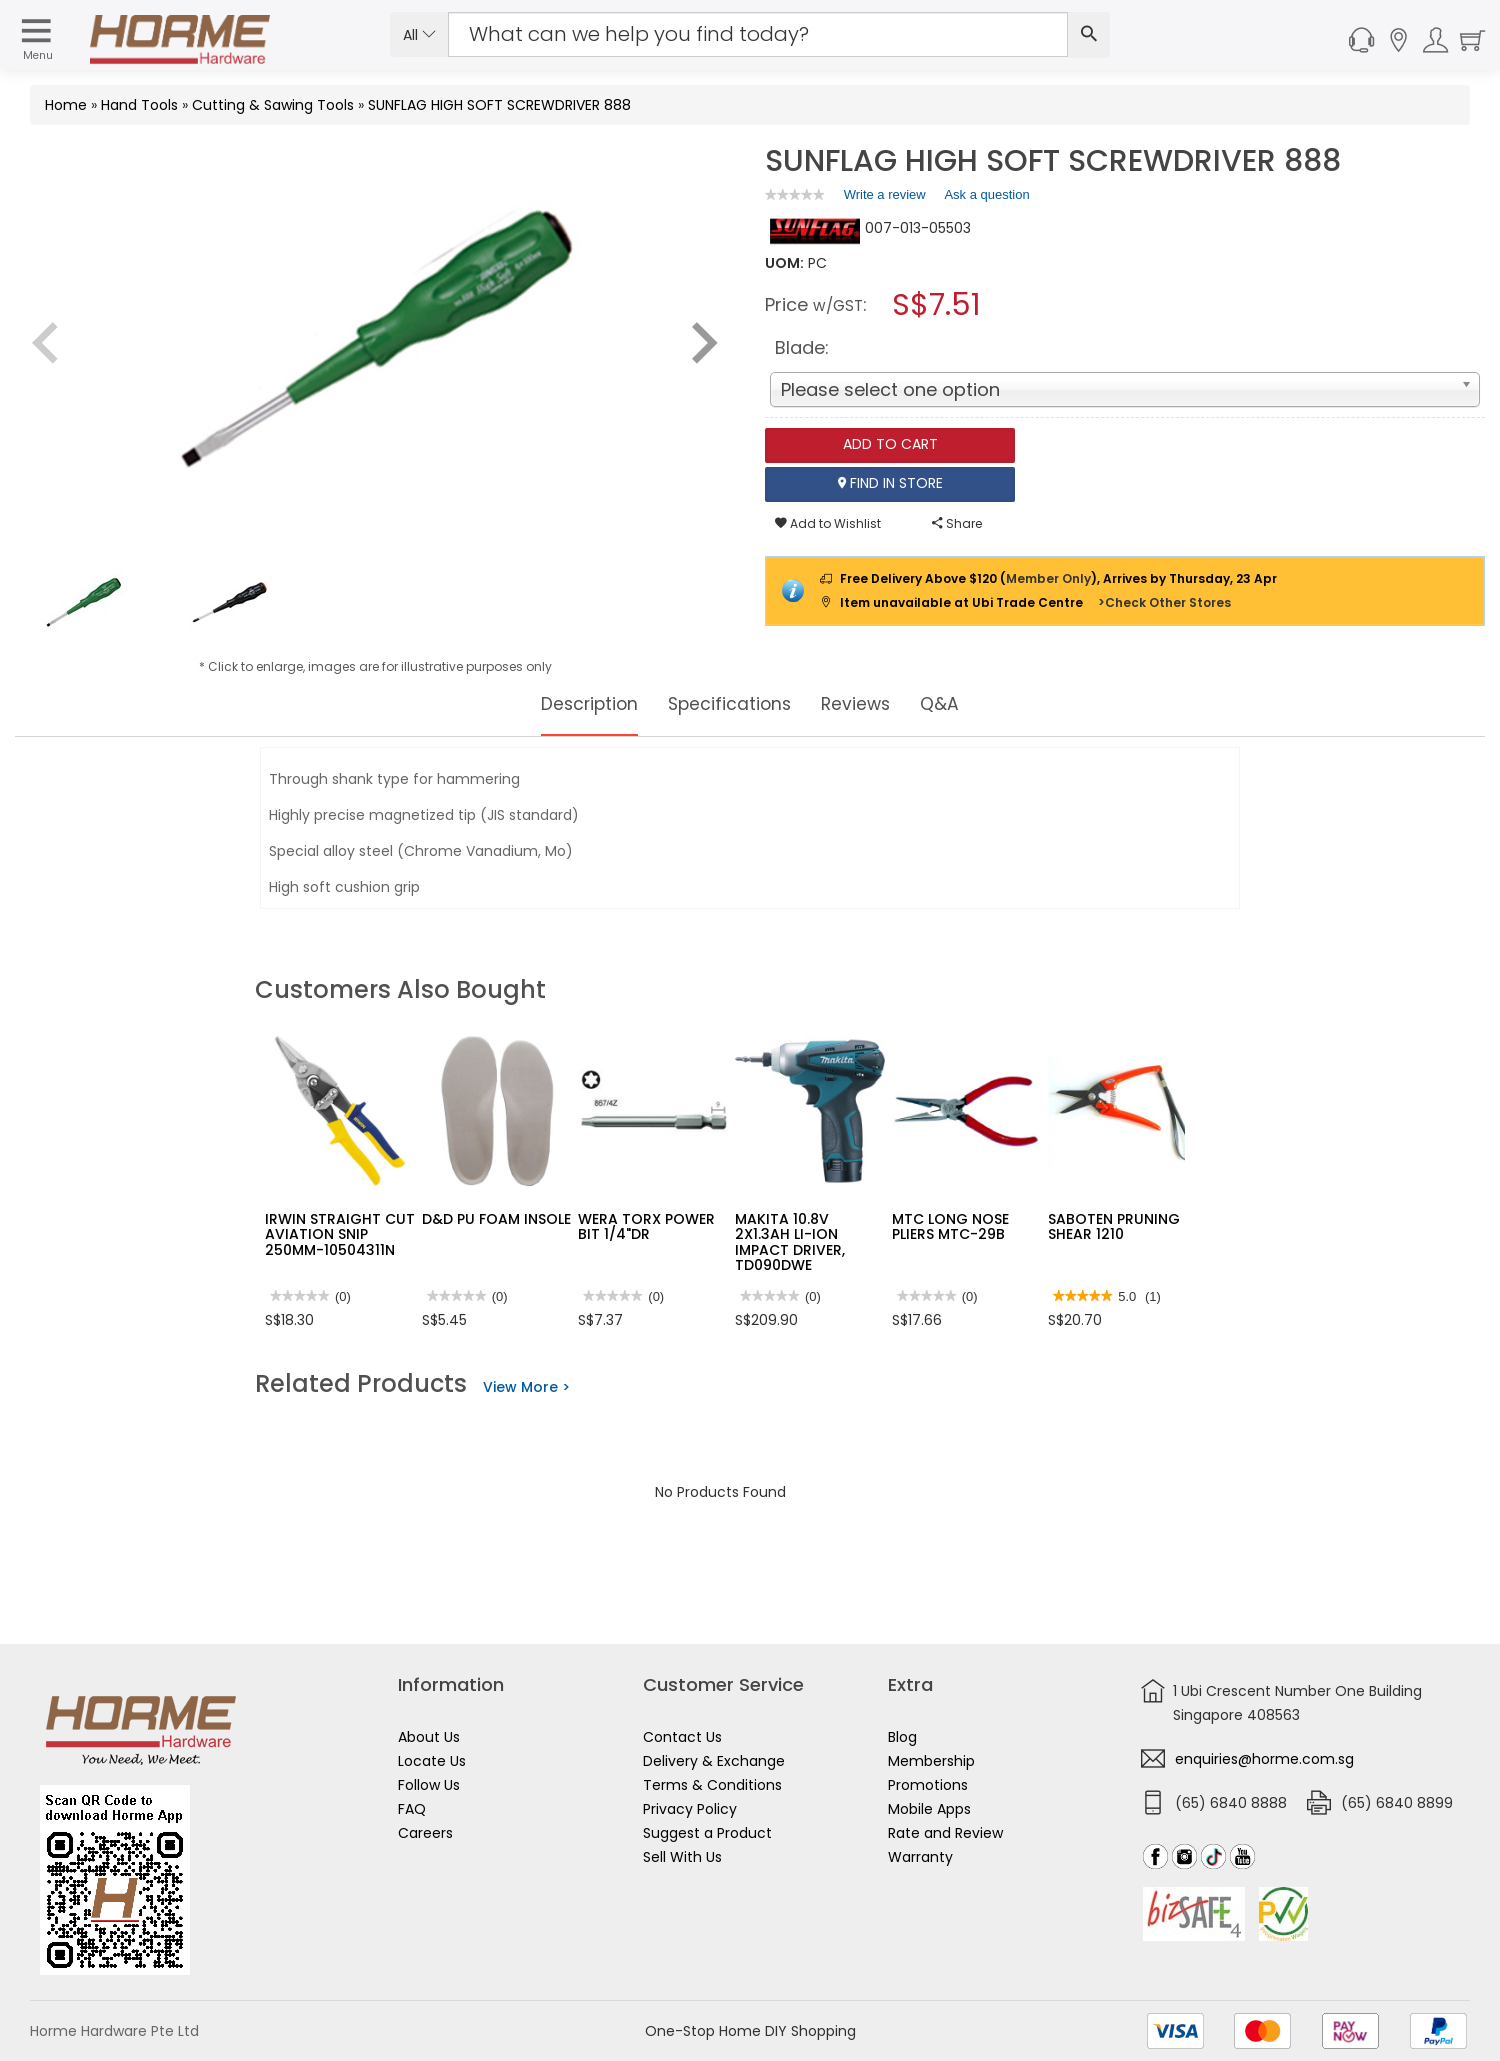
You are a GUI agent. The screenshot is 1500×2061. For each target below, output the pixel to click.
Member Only (1048, 578)
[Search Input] (758, 34)
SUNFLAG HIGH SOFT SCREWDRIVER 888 (499, 105)
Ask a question (986, 194)
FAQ (412, 1809)
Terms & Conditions (712, 1785)
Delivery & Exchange (714, 1761)
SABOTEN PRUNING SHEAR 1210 (1114, 1226)
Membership (931, 1761)
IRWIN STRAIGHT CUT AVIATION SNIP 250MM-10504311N (340, 1234)
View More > (526, 1387)
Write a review (885, 198)
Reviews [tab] (871, 704)
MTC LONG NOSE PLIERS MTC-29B (950, 1226)
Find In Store (890, 484)
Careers (425, 1833)
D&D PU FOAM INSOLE (496, 1219)
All (419, 35)
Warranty (920, 1857)
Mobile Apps (929, 1809)
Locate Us (432, 1761)
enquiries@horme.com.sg (1264, 1759)
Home (66, 105)
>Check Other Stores (1164, 602)
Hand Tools (139, 105)
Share (957, 523)
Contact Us (682, 1737)
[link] (795, 194)
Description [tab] (572, 704)
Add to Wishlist (828, 523)
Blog (902, 1737)
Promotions (928, 1785)
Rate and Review (945, 1833)
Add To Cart (890, 445)
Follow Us (429, 1785)
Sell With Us (682, 1857)
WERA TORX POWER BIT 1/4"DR (646, 1226)
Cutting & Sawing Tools (273, 105)
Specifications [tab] (730, 704)
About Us (429, 1737)
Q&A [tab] (963, 704)
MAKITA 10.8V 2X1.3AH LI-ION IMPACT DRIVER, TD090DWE (790, 1242)
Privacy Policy (690, 1809)
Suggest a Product (707, 1833)
